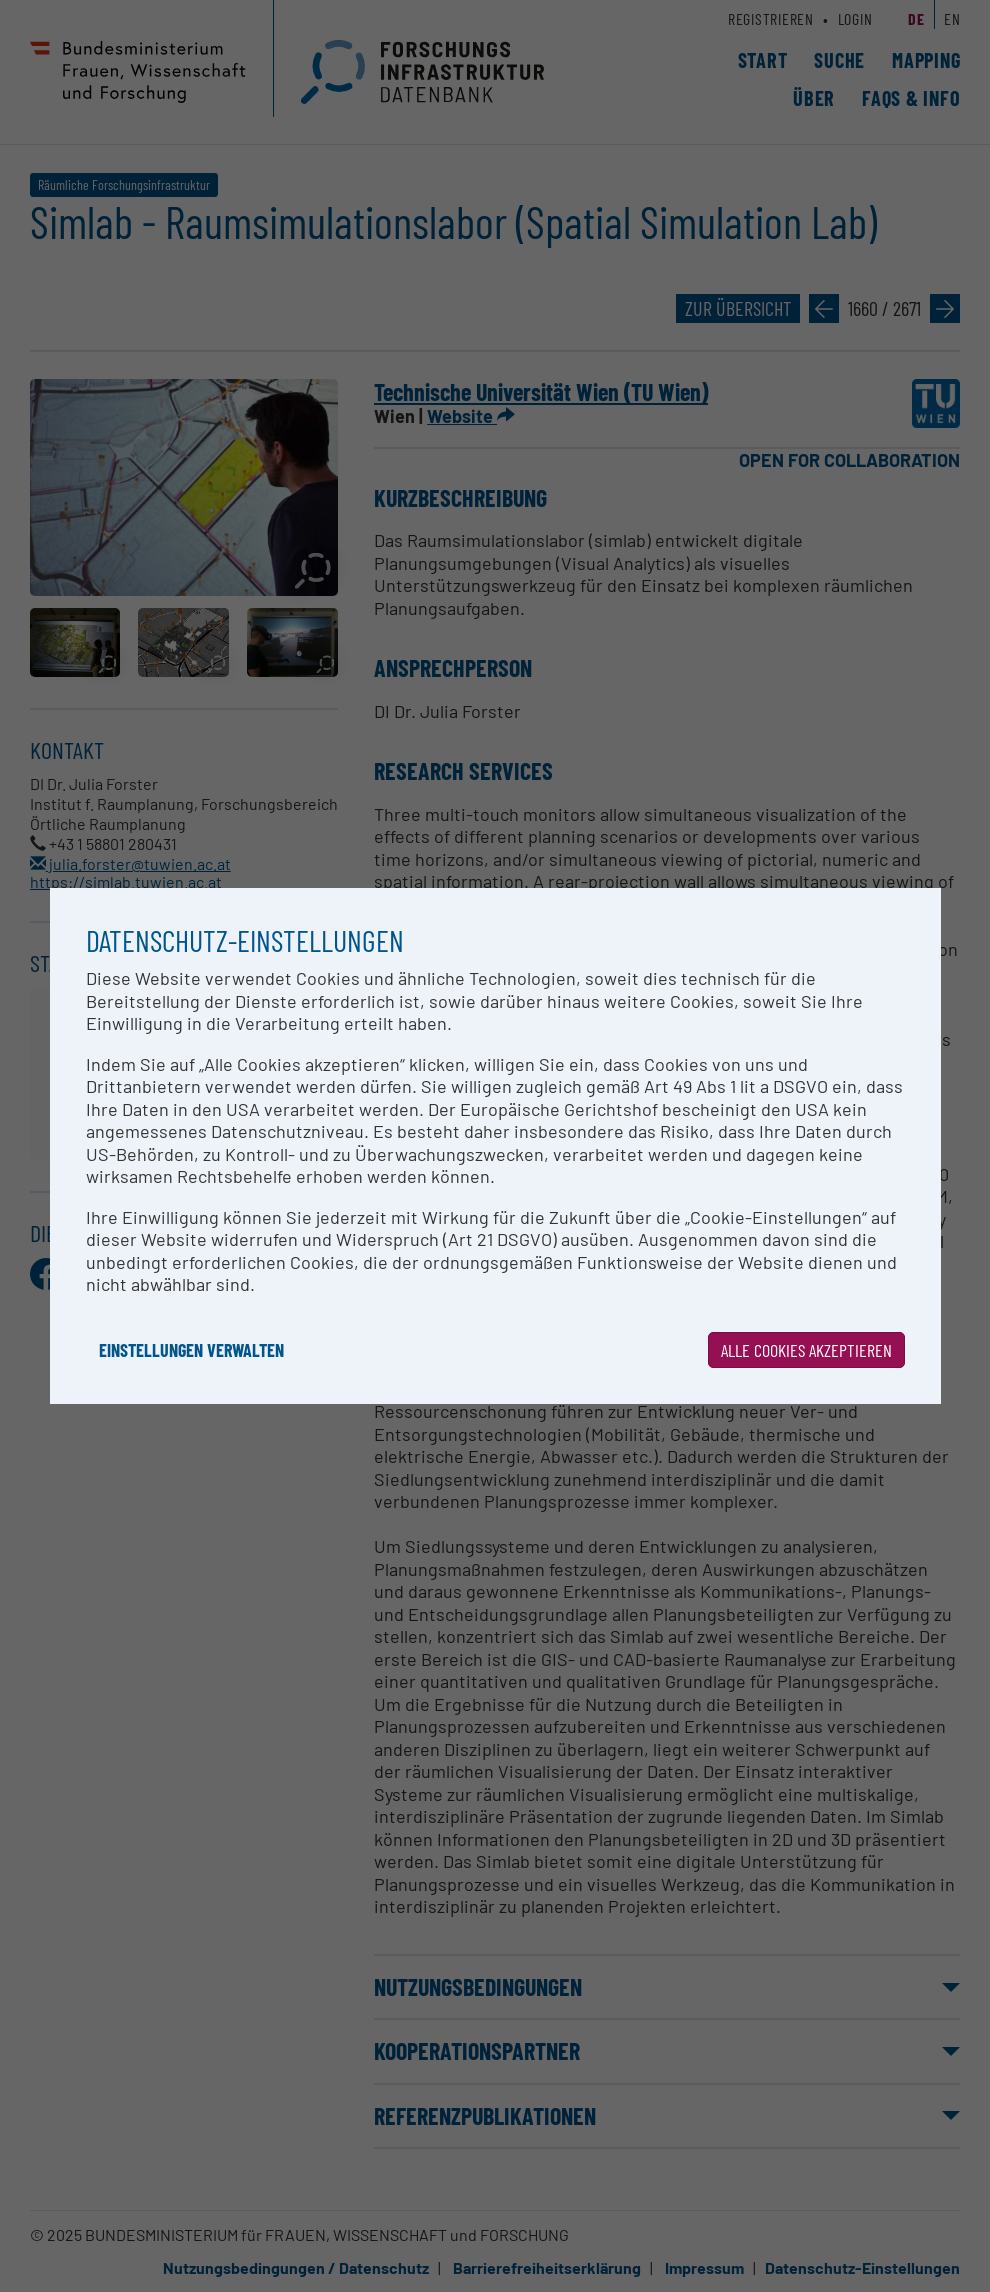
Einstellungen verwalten (191, 1350)
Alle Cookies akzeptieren (806, 1350)
